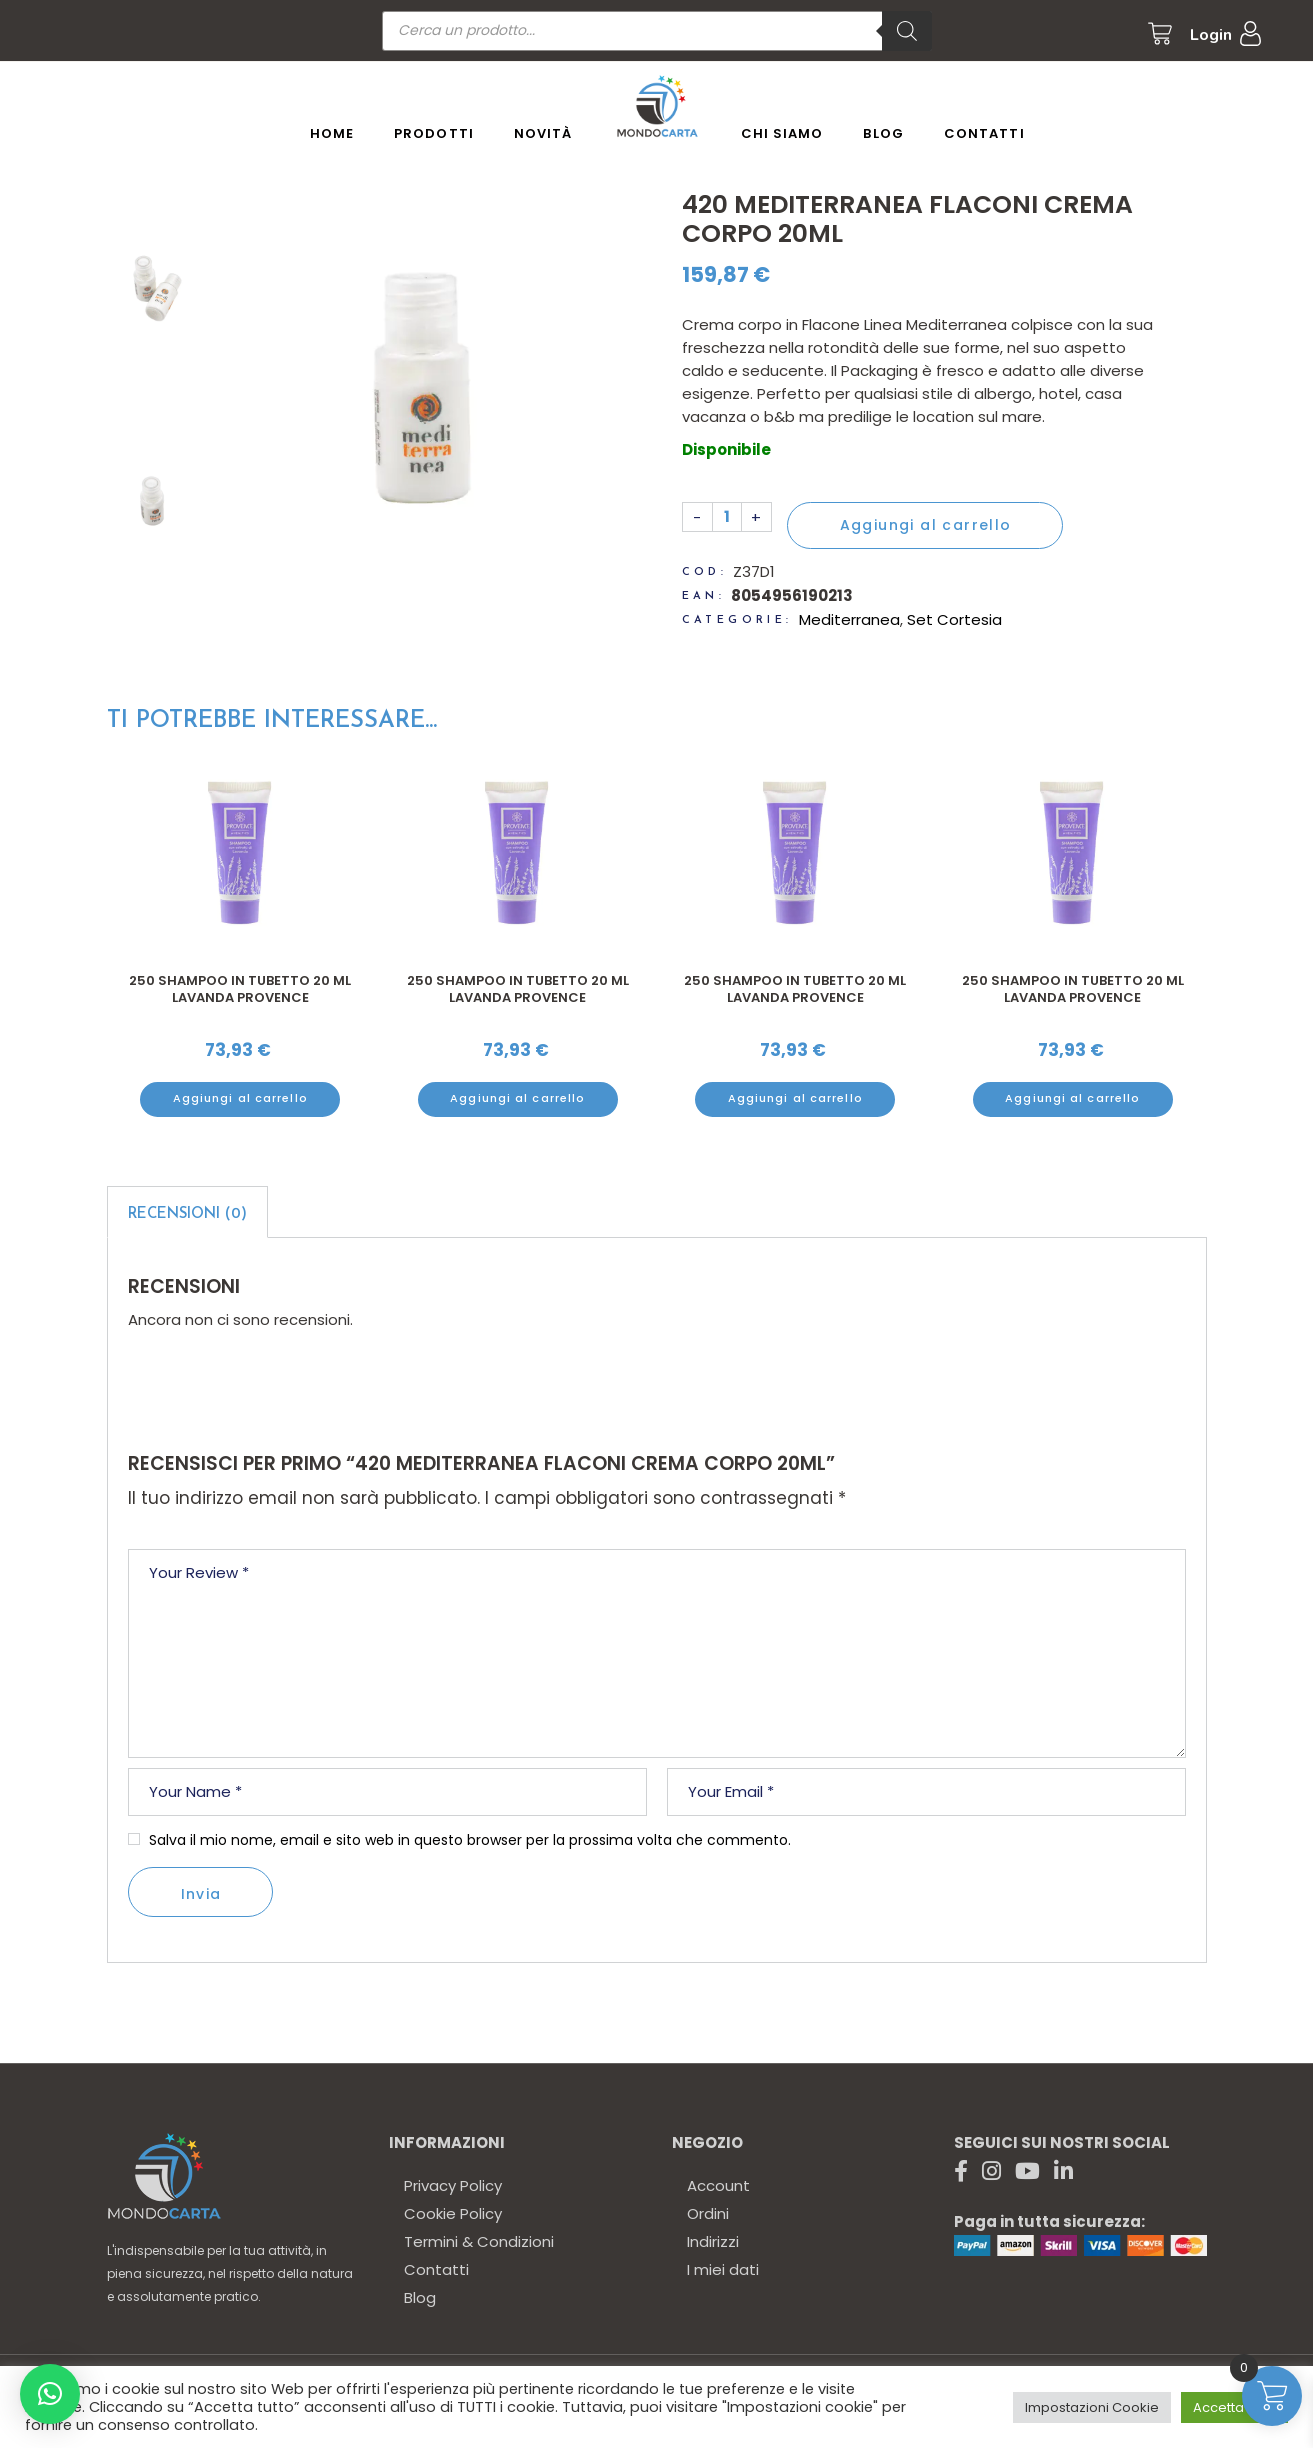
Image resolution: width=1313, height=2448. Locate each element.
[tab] (187, 1212)
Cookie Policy (453, 2213)
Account (718, 2185)
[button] (50, 2394)
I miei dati (723, 2269)
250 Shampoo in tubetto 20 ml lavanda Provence (240, 989)
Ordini (708, 2213)
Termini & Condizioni (479, 2241)
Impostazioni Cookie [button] (1092, 2407)
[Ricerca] (907, 31)
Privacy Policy (453, 2185)
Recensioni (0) (187, 1214)
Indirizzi (713, 2241)
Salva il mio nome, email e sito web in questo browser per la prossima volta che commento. (470, 1840)
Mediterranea (849, 619)
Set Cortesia (954, 619)
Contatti (436, 2269)
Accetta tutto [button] (1234, 2407)
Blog (420, 2297)
